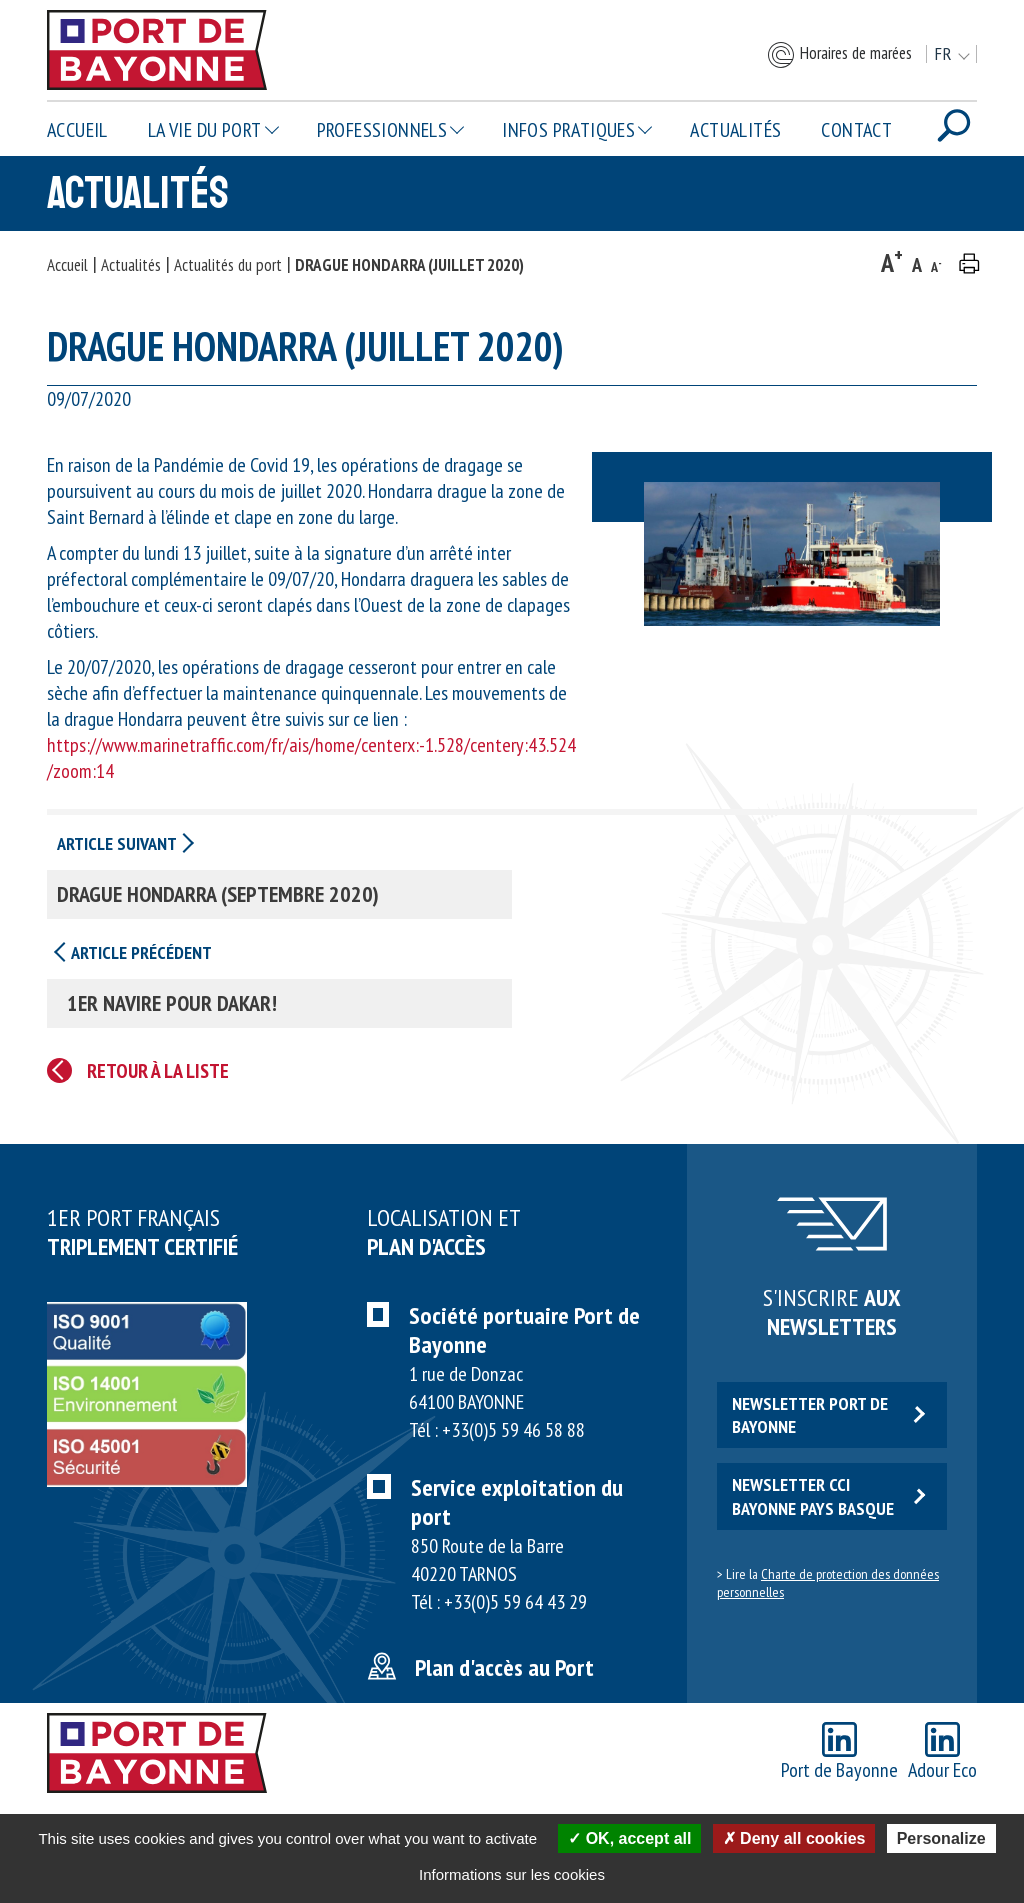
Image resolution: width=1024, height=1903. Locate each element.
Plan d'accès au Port (504, 1667)
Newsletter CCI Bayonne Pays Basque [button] (828, 1496)
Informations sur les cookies (512, 1874)
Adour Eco (942, 1752)
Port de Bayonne (839, 1752)
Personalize (941, 1838)
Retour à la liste (158, 1071)
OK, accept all (629, 1838)
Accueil (77, 130)
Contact (856, 130)
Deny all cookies (794, 1838)
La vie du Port (205, 130)
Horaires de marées (839, 55)
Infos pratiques (568, 130)
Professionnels (382, 130)
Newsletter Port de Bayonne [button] (828, 1415)
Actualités (735, 130)
